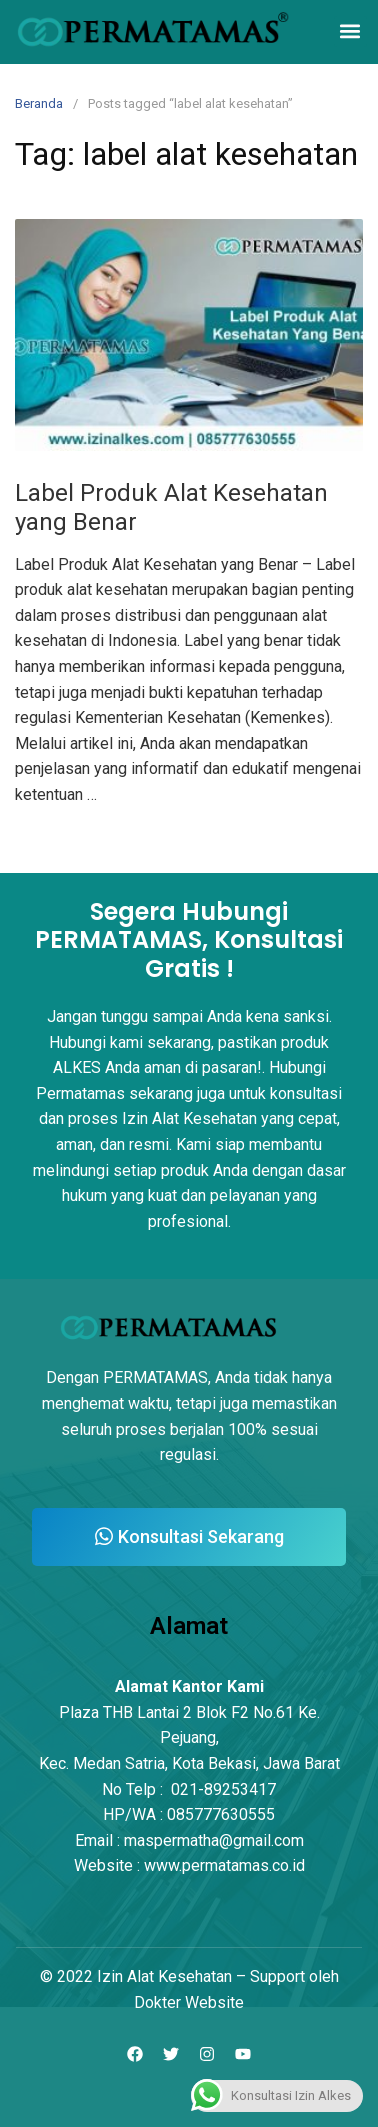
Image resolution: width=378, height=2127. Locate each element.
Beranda (39, 103)
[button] (350, 31)
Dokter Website (189, 2002)
